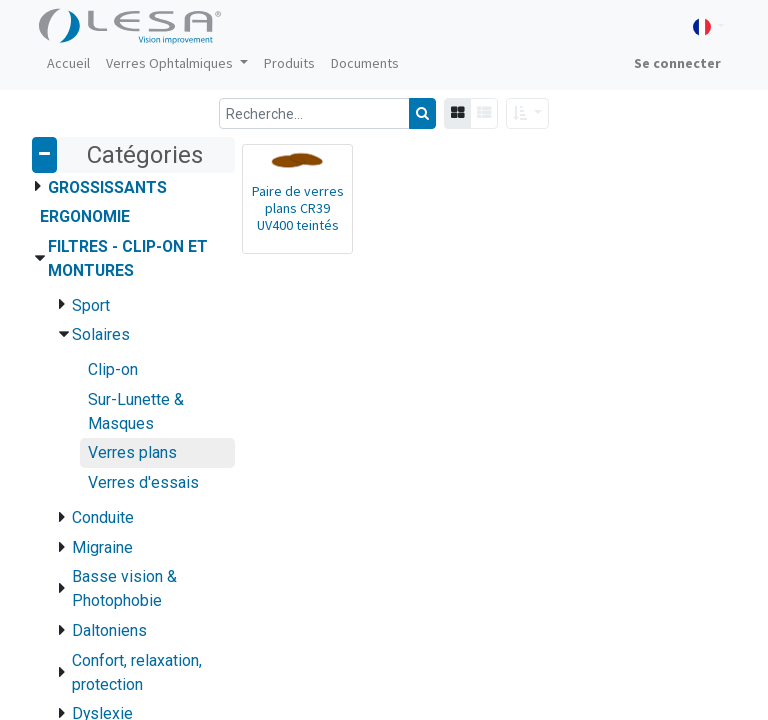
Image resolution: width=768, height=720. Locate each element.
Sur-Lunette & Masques (136, 411)
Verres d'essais (143, 482)
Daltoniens (109, 630)
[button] (527, 113)
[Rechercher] (422, 113)
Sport (91, 305)
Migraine (102, 547)
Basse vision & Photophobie (124, 588)
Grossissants (107, 187)
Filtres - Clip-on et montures (128, 258)
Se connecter (677, 63)
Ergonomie (85, 216)
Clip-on (113, 369)
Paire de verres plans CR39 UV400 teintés (298, 208)
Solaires (101, 334)
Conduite (103, 517)
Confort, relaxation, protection (137, 672)
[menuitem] (68, 63)
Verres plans (132, 452)
